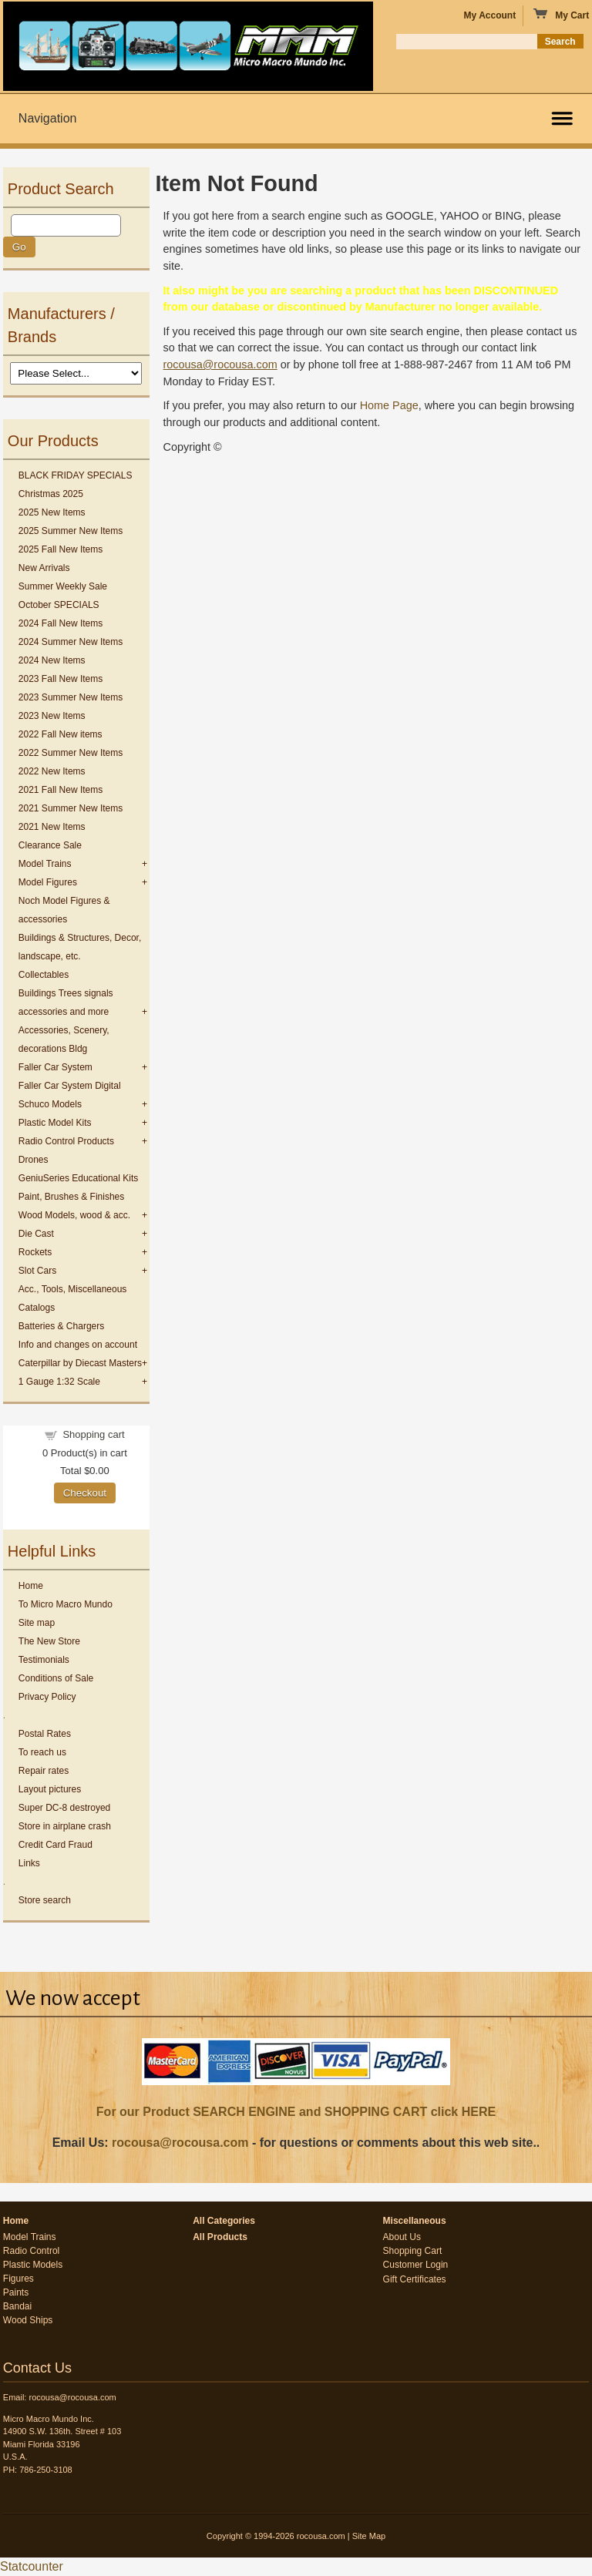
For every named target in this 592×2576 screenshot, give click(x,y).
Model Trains (45, 863)
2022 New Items (52, 771)
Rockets (35, 1252)
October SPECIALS (58, 604)
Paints (16, 2292)
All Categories (224, 2220)
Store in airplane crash (64, 1826)
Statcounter (31, 2566)
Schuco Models (50, 1104)
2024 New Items (52, 660)
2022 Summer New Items (70, 752)
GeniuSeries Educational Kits (78, 1178)
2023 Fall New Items (60, 678)
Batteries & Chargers (61, 1326)
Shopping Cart (412, 2250)
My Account (490, 15)
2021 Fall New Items (60, 789)
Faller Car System (55, 1067)
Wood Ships (27, 2320)
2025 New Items (52, 512)
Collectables (43, 974)
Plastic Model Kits (55, 1122)
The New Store (49, 1641)
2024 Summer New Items (70, 641)
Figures (18, 2278)
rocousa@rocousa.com (180, 2142)
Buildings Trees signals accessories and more (65, 1002)
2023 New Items (52, 715)
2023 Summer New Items (70, 697)
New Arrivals (44, 568)
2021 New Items (52, 826)
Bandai (17, 2306)
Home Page (389, 405)
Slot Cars (37, 1270)
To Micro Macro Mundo (65, 1604)
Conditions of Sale (55, 1678)
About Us (402, 2237)
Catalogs (36, 1307)
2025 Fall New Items (60, 549)
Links (29, 1863)
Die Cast (36, 1233)
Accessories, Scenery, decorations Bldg (63, 1039)
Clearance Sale (50, 845)
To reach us (42, 1752)
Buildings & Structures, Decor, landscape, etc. (79, 947)
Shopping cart (93, 1434)
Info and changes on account (77, 1344)
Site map (36, 1622)
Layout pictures (49, 1789)
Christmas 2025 (50, 494)
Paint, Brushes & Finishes (71, 1196)
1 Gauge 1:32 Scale (59, 1381)
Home (30, 1585)
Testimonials (43, 1659)
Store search (44, 1900)
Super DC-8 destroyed (64, 1807)
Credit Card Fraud (55, 1844)
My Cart (561, 14)
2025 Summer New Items (70, 531)
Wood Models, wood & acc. (74, 1215)
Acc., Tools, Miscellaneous (72, 1289)
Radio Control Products (66, 1141)
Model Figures (47, 882)
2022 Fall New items (60, 734)
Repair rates (43, 1770)
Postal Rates (44, 1733)
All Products (220, 2237)
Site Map (368, 2536)
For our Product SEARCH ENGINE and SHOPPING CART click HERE (296, 2111)
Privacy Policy (47, 1696)
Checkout (84, 1493)
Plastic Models (32, 2264)
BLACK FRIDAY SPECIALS (75, 475)
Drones (33, 1159)
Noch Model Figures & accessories (64, 910)
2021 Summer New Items (70, 808)
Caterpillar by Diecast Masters (80, 1363)
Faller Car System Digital (69, 1085)
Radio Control (31, 2250)
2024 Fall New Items (60, 623)
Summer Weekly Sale (62, 586)
